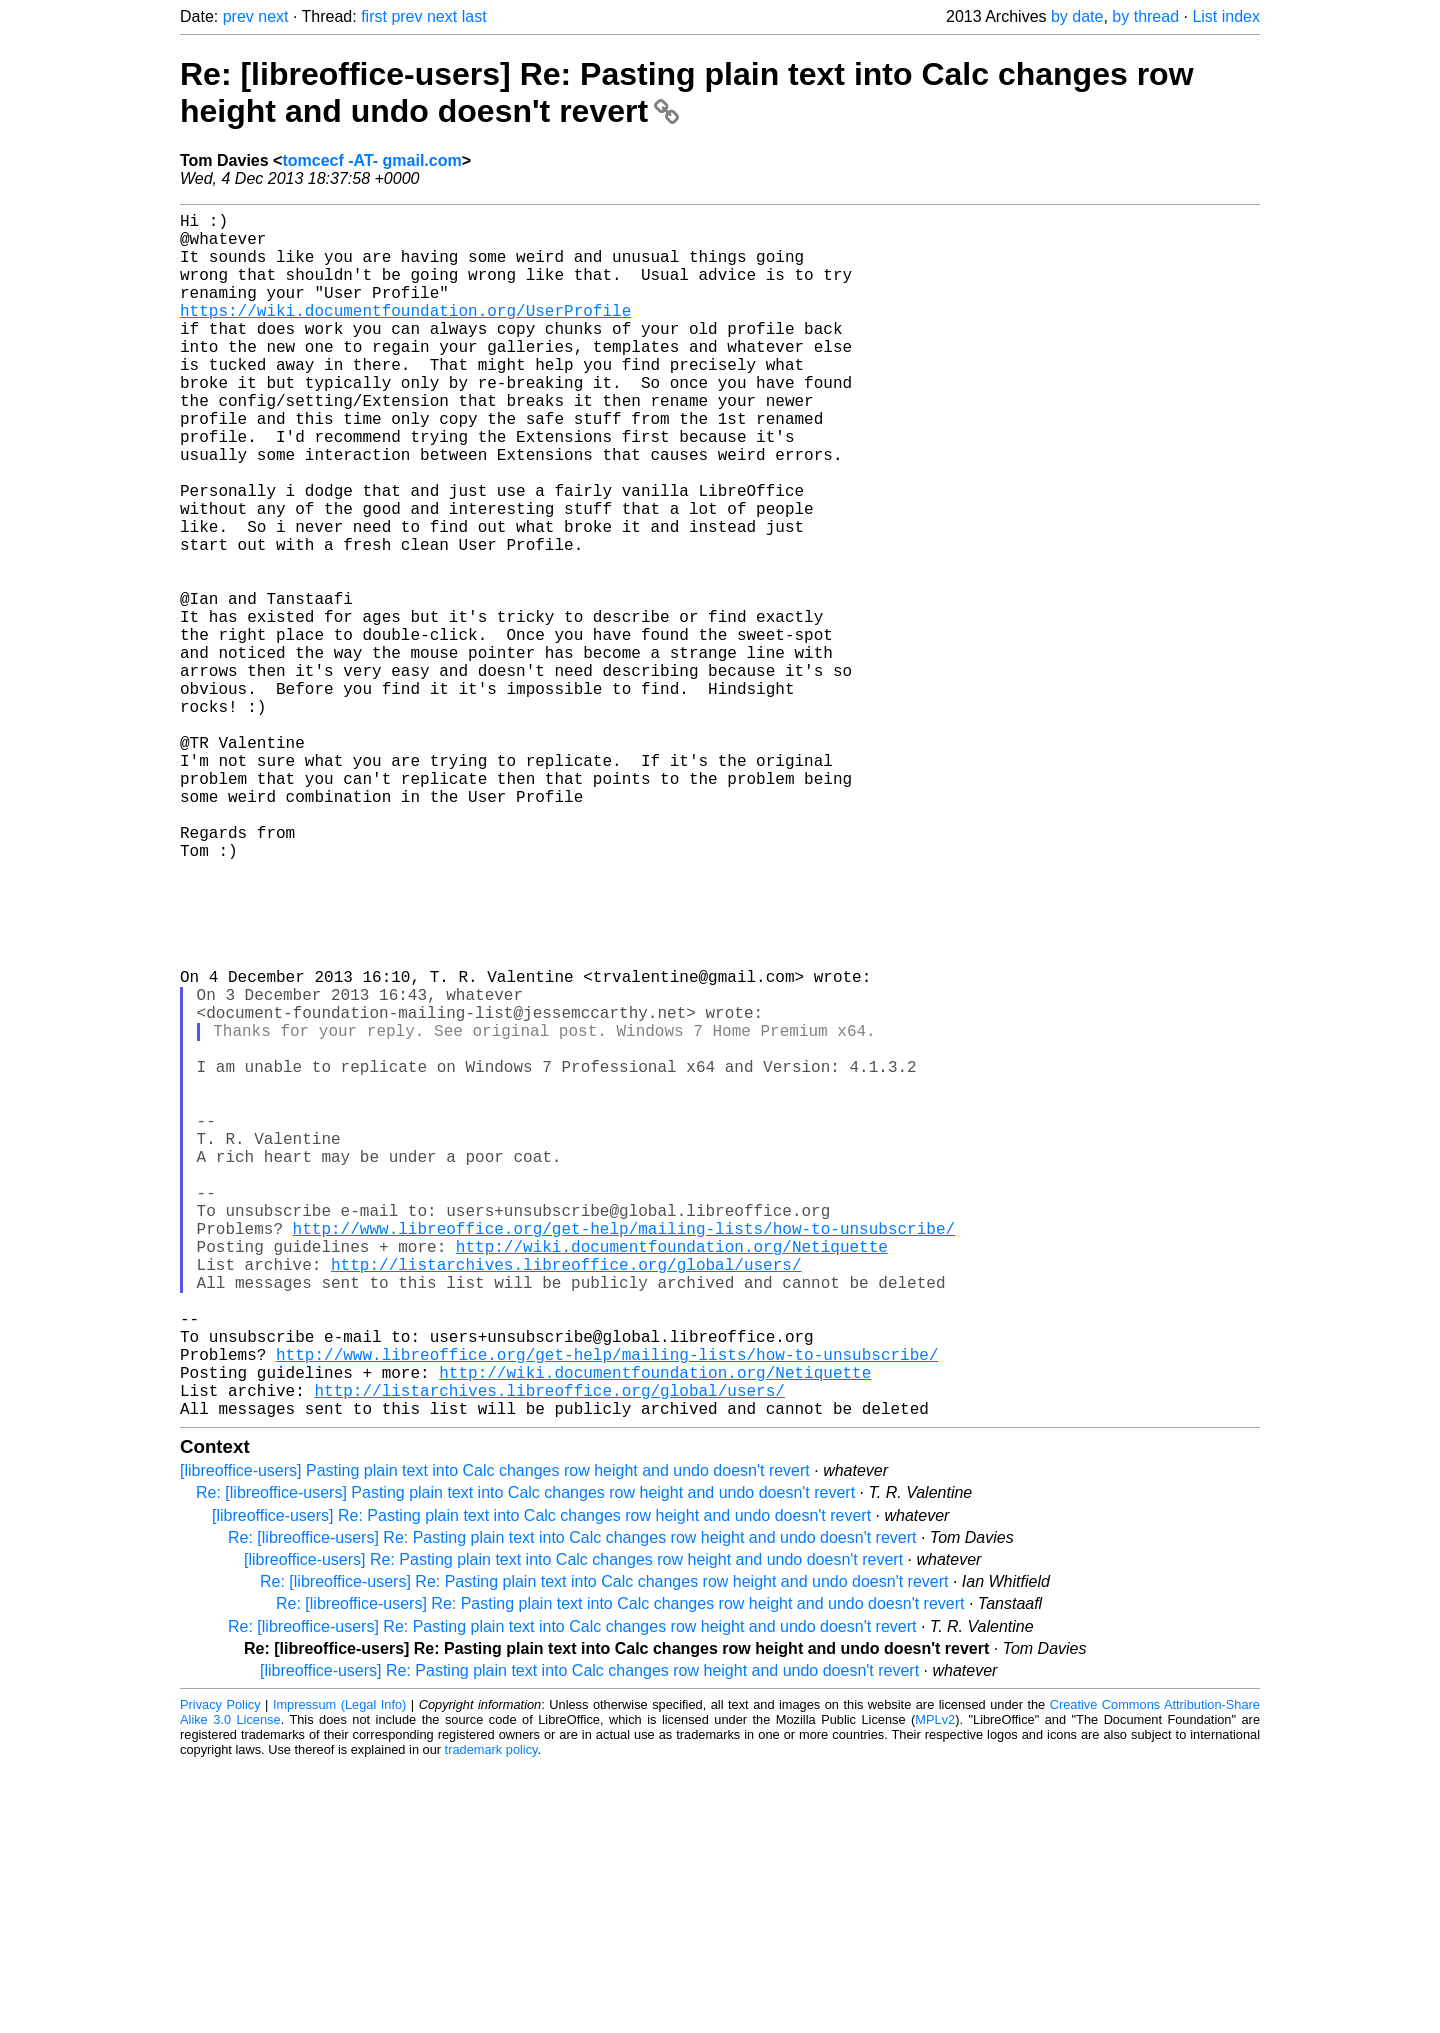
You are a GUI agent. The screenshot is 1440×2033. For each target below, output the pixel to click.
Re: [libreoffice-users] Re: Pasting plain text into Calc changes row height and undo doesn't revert (572, 1805)
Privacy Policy (220, 1972)
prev (238, 16)
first (374, 16)
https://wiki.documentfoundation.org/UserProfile (405, 334)
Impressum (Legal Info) (339, 1972)
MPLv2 (935, 1987)
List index (1226, 16)
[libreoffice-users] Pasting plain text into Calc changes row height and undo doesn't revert (495, 1738)
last (474, 16)
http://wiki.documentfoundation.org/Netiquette (672, 1478)
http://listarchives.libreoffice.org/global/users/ (566, 1500)
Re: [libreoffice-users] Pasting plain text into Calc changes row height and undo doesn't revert (525, 1760)
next (273, 16)
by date (1077, 16)
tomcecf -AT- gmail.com (371, 160)
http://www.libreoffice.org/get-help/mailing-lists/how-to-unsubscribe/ (624, 1456)
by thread (1145, 16)
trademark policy (491, 2017)
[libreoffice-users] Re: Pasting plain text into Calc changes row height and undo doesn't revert (541, 1783)
